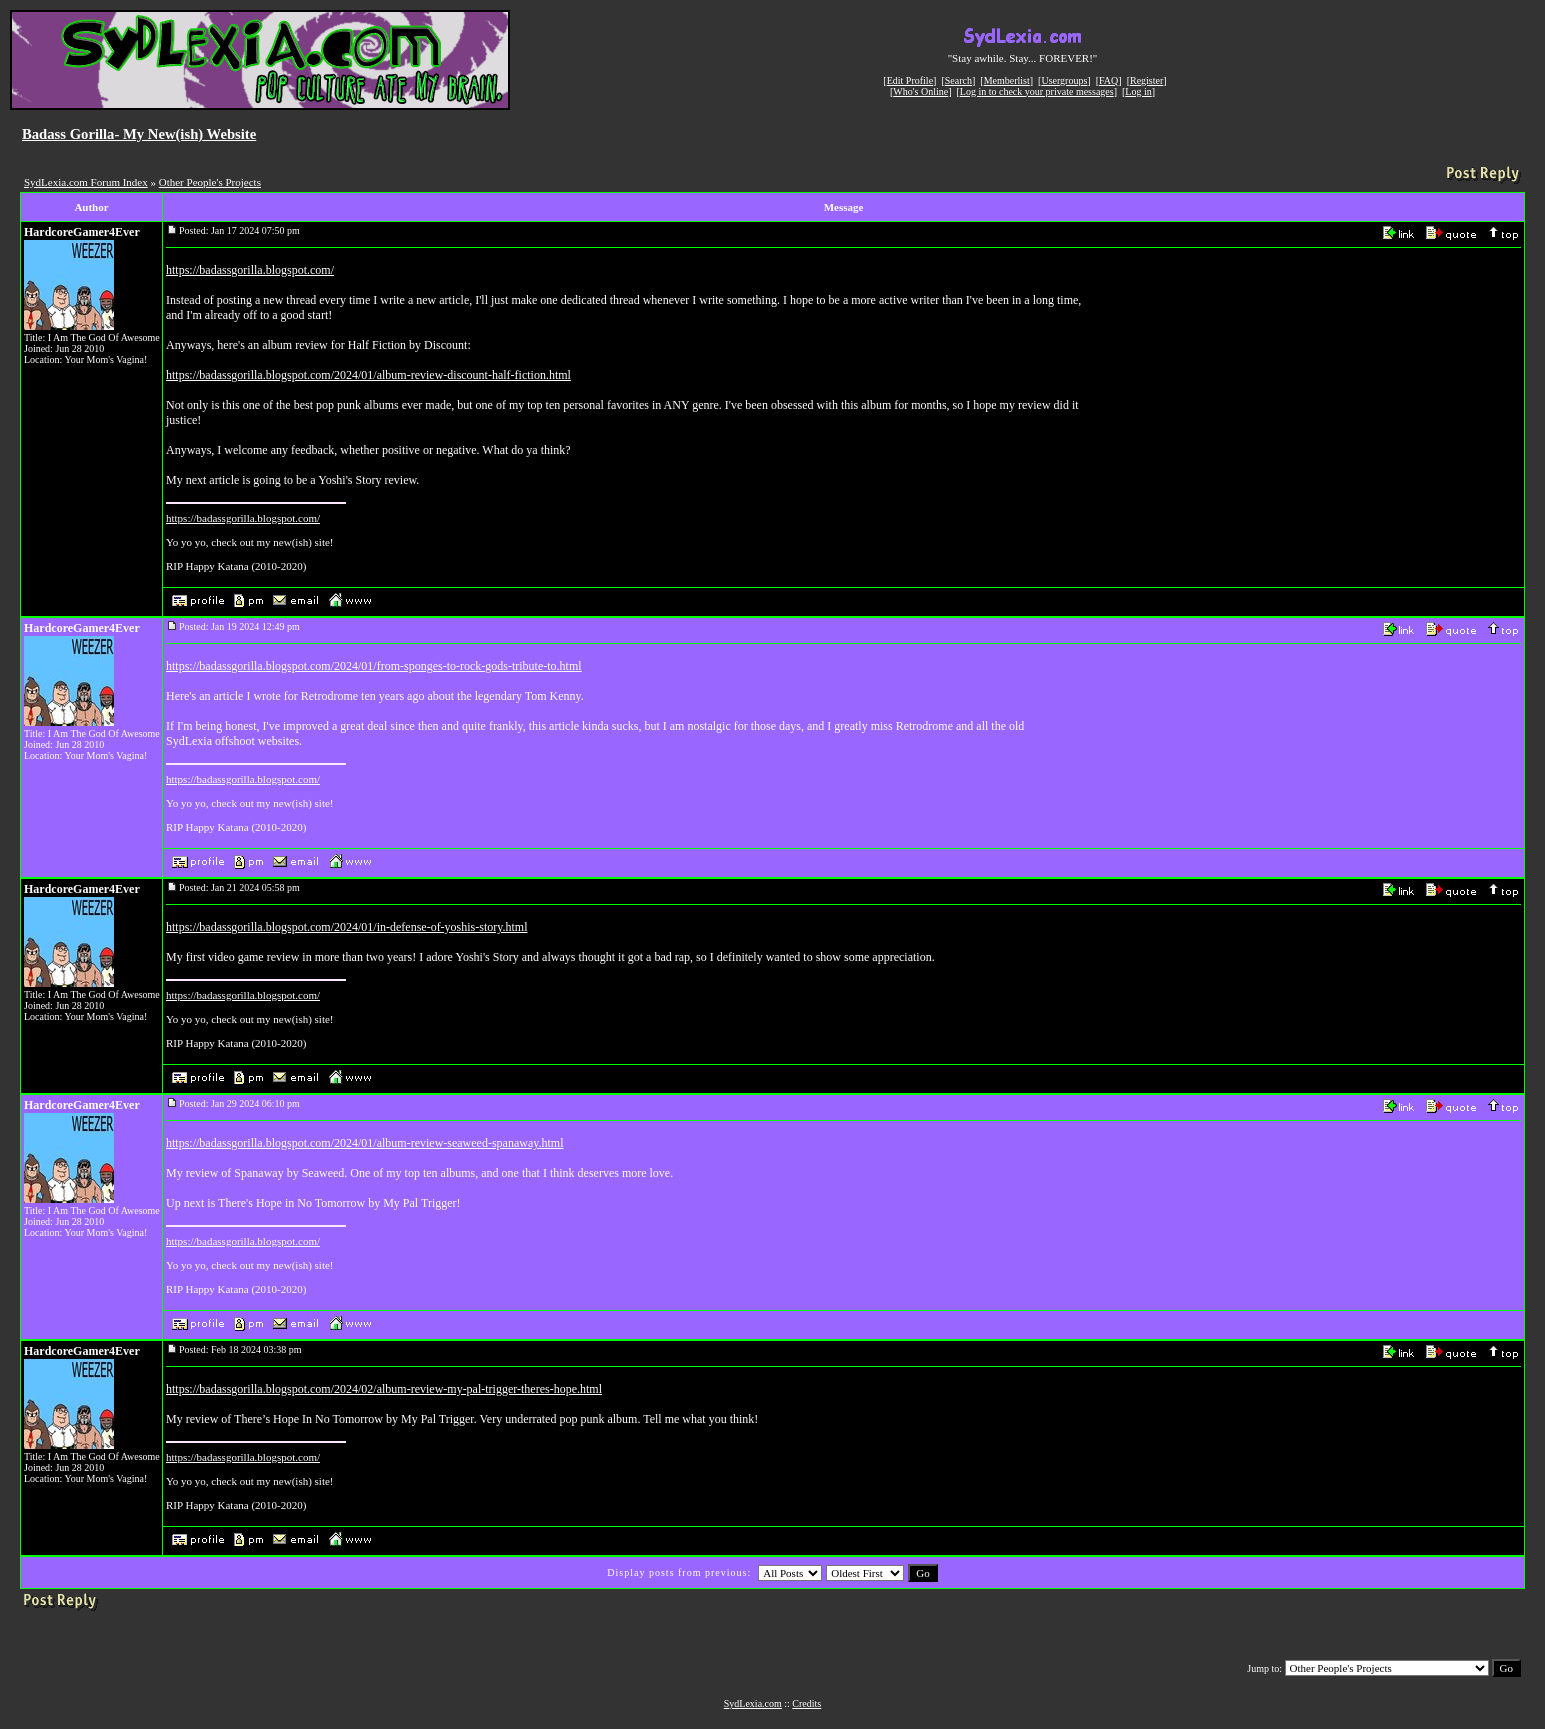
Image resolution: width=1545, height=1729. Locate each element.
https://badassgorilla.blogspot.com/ (250, 270)
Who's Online (920, 91)
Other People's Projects (210, 182)
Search (958, 80)
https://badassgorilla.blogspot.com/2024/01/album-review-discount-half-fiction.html (368, 375)
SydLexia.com (753, 1703)
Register (1146, 80)
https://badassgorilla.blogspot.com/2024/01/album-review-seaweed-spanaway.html (364, 1143)
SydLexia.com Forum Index (86, 182)
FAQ (1108, 80)
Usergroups (1064, 80)
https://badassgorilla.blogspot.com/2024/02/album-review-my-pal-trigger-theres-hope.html (384, 1389)
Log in (1138, 91)
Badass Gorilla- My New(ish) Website (139, 134)
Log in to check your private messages (1037, 91)
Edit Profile (910, 80)
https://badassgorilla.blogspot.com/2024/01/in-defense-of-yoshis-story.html (347, 927)
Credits (806, 1703)
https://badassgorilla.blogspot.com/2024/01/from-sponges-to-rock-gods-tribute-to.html (374, 666)
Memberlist (1007, 80)
